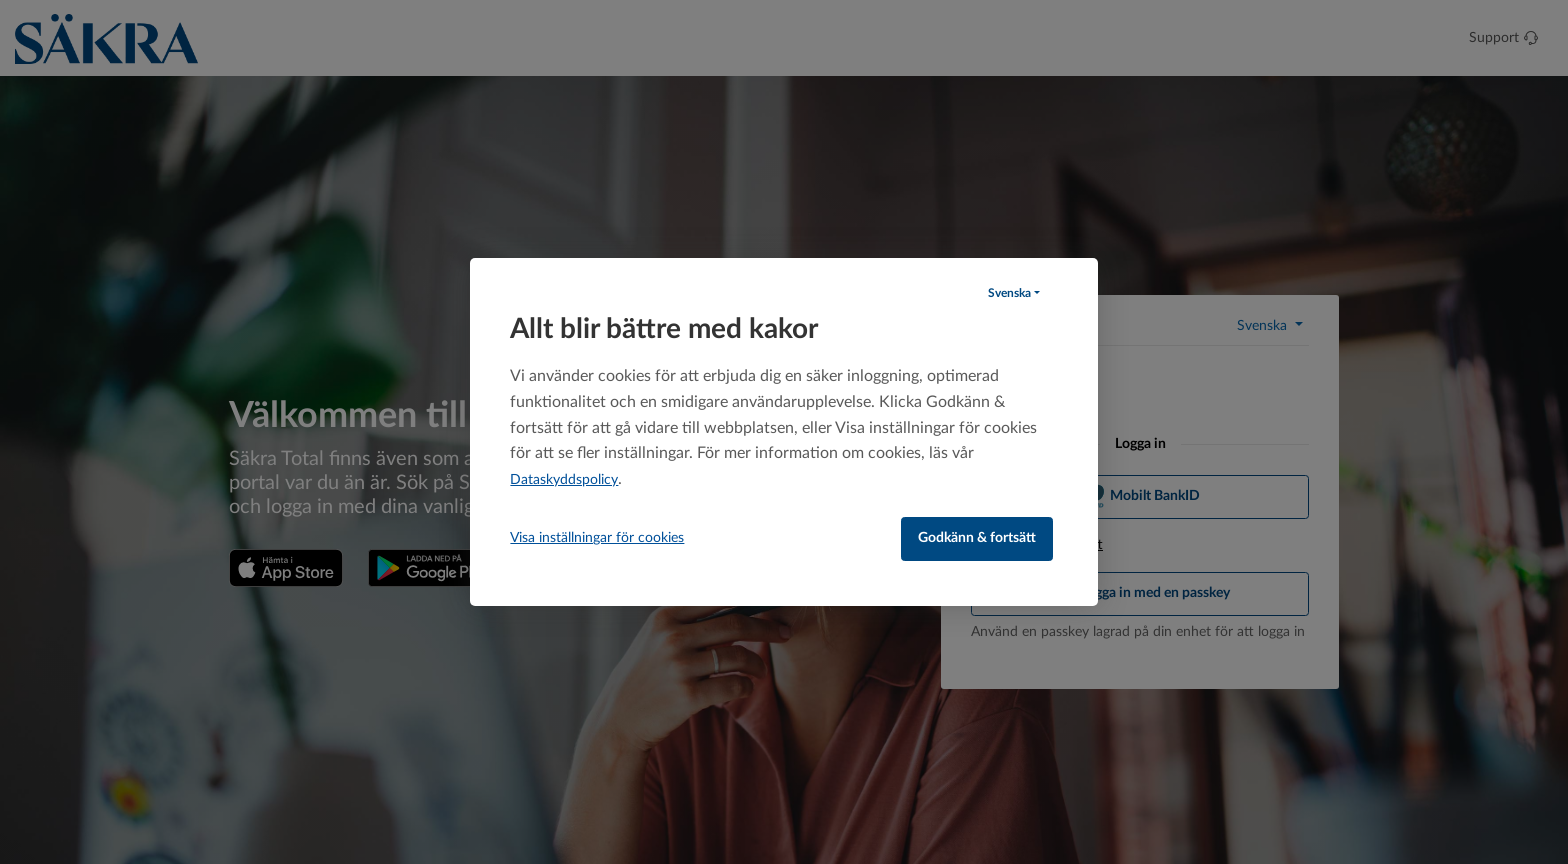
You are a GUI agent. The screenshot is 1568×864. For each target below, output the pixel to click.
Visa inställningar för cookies (597, 538)
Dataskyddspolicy (564, 480)
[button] (1014, 293)
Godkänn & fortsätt (977, 538)
